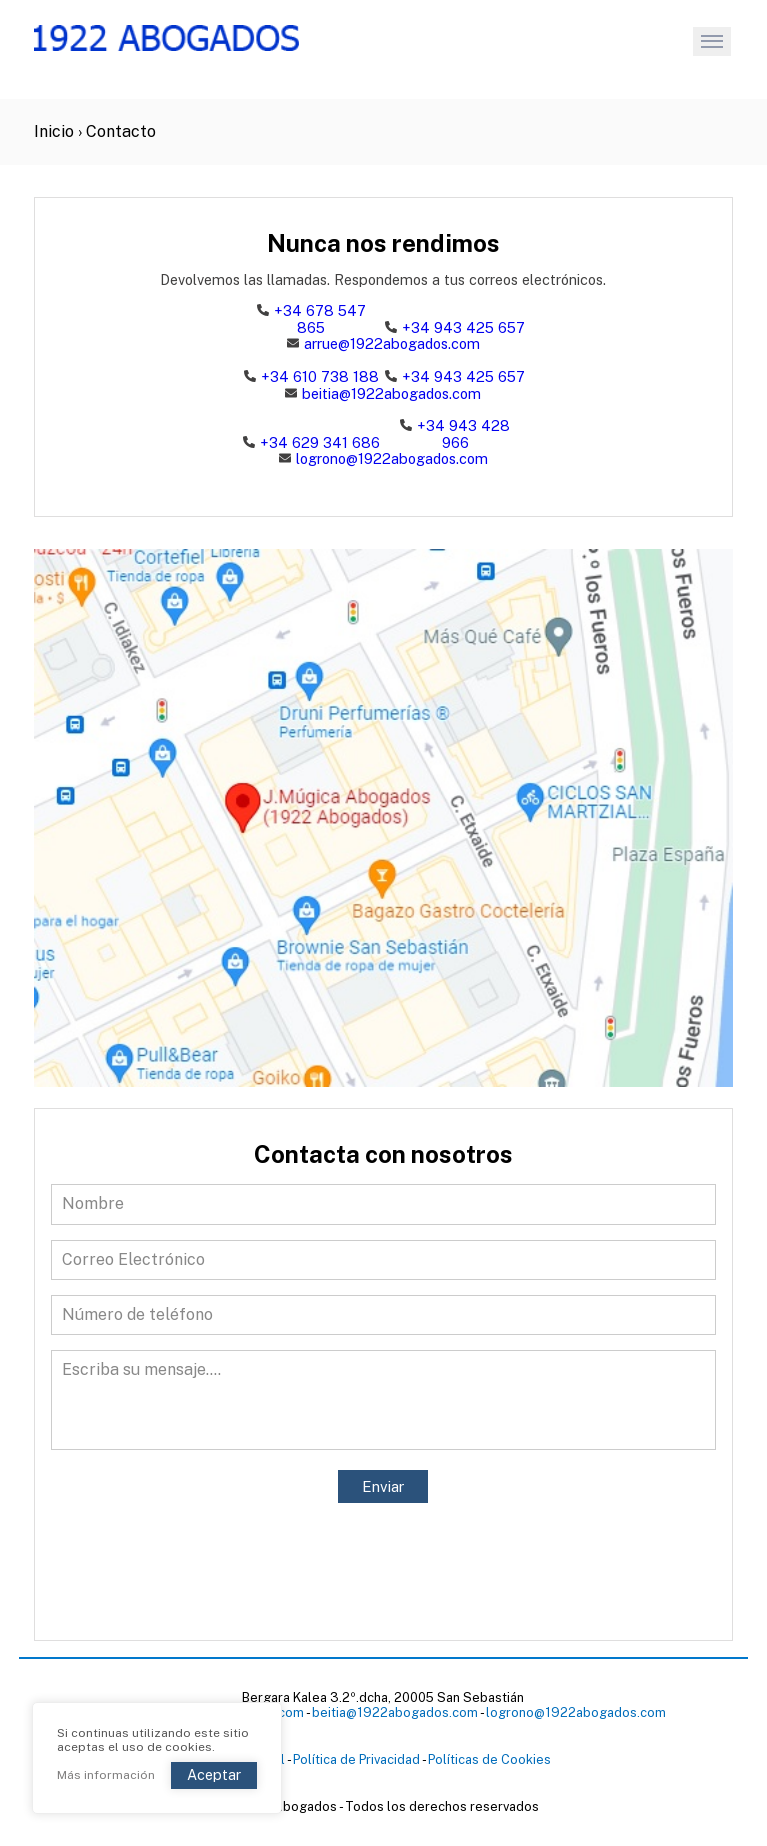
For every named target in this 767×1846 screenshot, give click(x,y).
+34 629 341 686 (320, 442)
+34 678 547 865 (320, 319)
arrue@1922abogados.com (383, 344)
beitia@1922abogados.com (383, 394)
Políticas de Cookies (489, 1759)
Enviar (383, 1486)
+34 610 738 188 (320, 376)
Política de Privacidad (356, 1759)
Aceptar (214, 1774)
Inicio (54, 131)
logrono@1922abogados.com (383, 459)
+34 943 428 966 (463, 434)
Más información (106, 1775)
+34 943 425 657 (463, 327)
